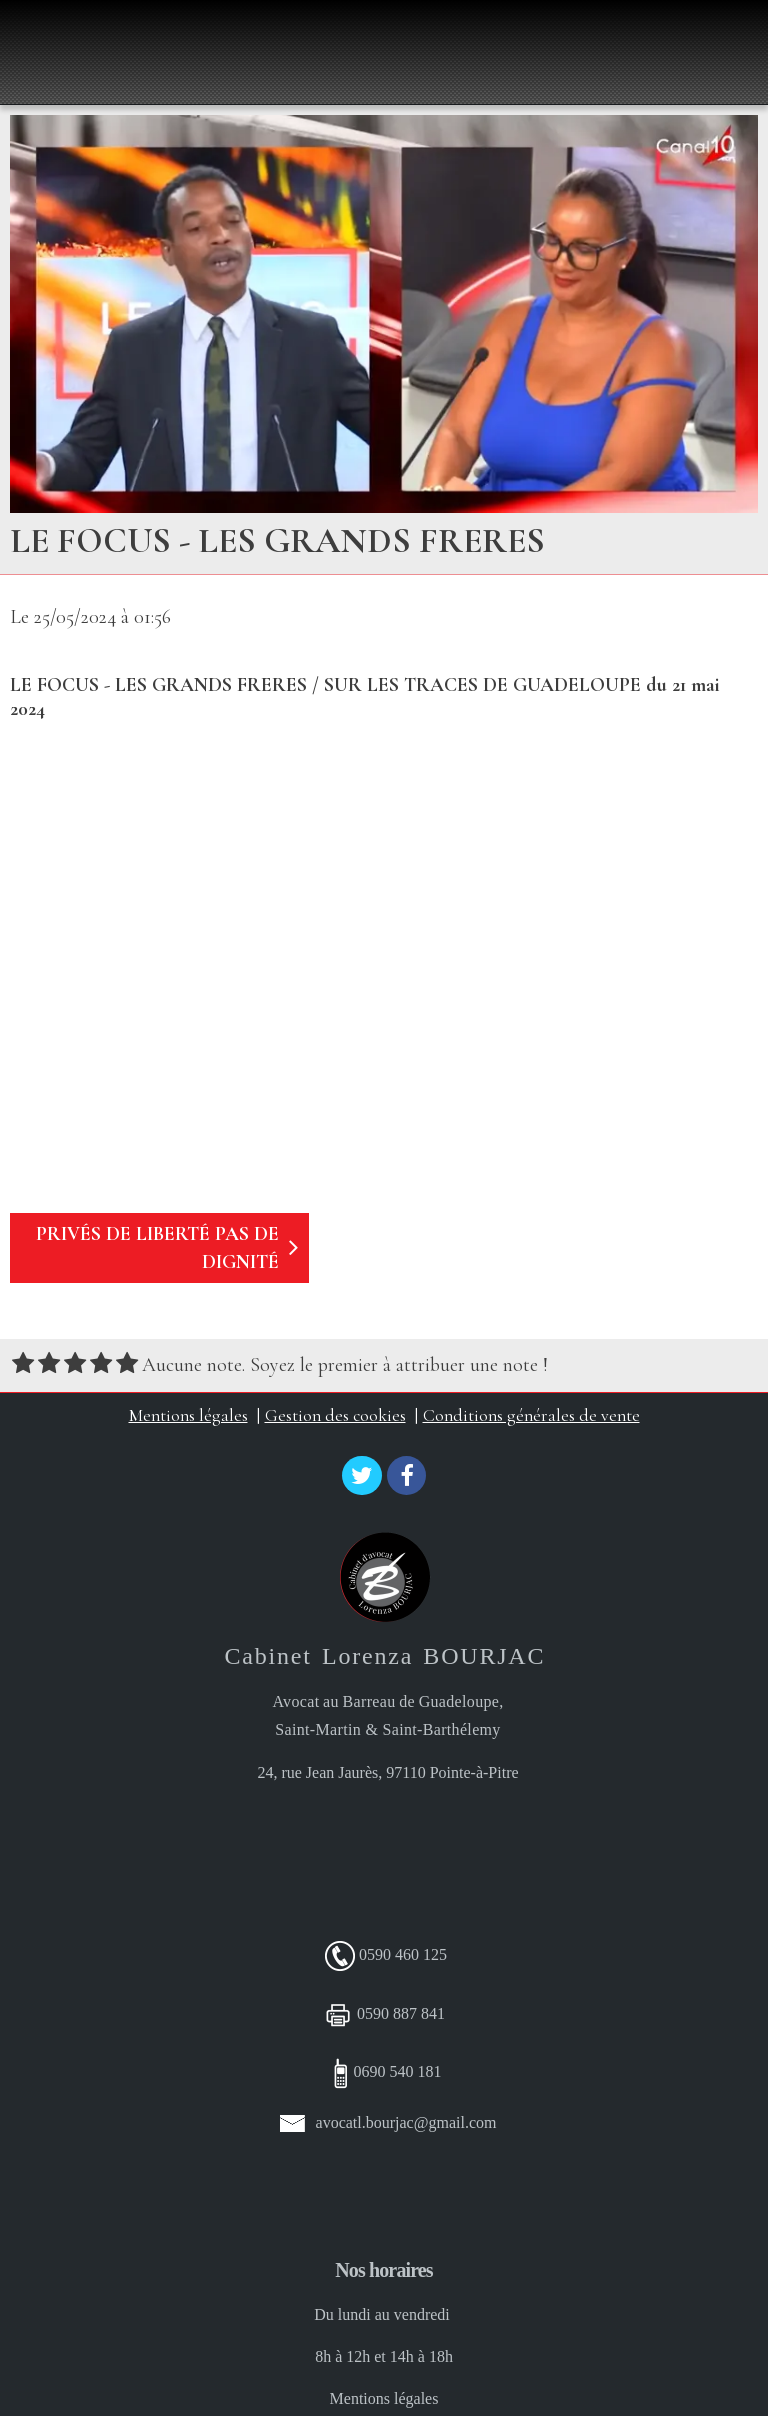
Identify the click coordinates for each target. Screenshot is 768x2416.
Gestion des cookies (335, 1415)
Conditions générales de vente (531, 1415)
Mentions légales (188, 1415)
